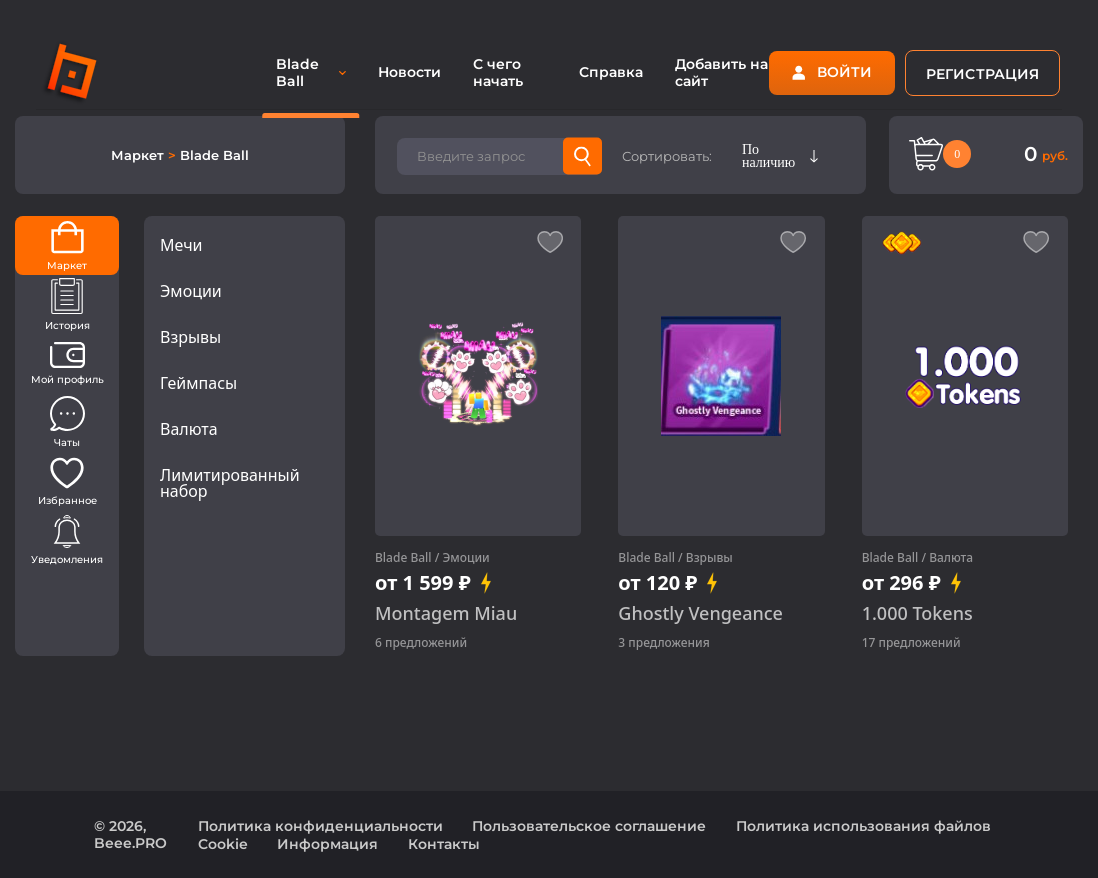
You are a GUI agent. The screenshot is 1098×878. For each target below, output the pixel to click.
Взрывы (190, 337)
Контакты (444, 844)
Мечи (181, 245)
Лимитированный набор (230, 483)
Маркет (139, 155)
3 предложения (663, 642)
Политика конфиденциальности (320, 826)
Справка (611, 72)
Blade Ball (403, 557)
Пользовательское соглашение (589, 826)
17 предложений (911, 642)
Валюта (189, 429)
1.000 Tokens (917, 613)
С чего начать (498, 72)
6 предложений (421, 642)
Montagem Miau (446, 613)
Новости (409, 72)
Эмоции (191, 291)
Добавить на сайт (721, 72)
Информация (327, 844)
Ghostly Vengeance (700, 613)
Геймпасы (198, 383)
